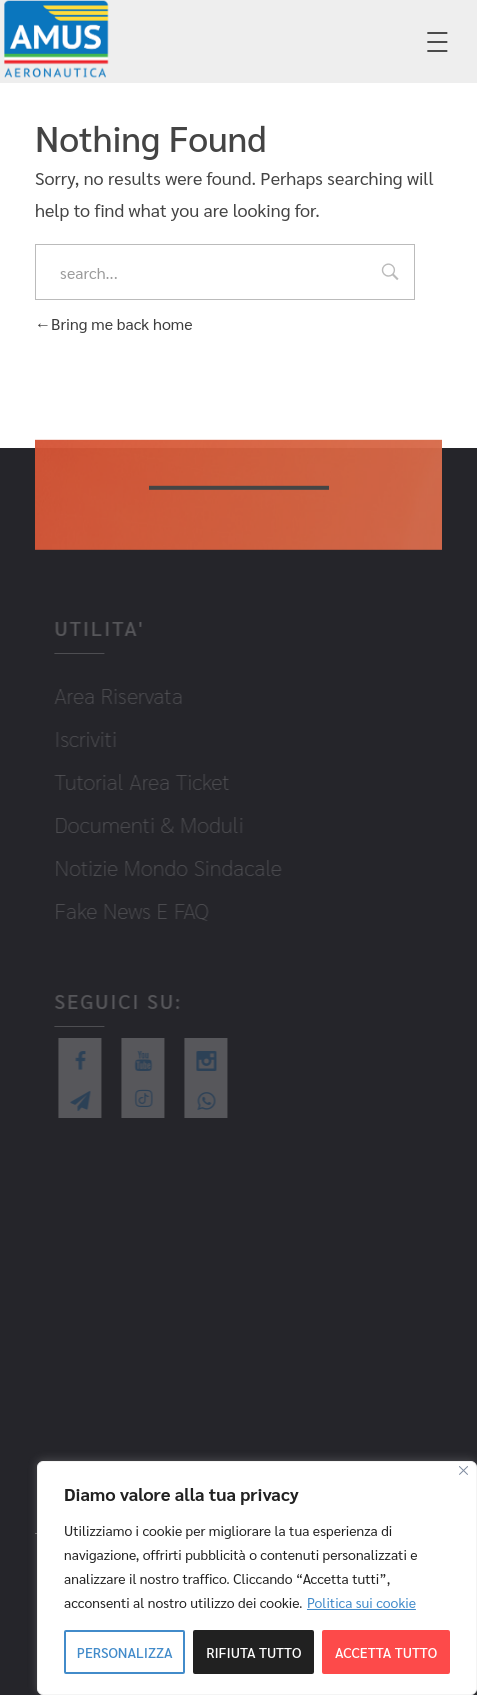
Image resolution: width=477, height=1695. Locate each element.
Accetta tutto (386, 1652)
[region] (257, 1578)
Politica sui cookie (361, 1602)
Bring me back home (114, 323)
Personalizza (125, 1652)
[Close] (463, 1470)
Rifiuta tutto (253, 1652)
